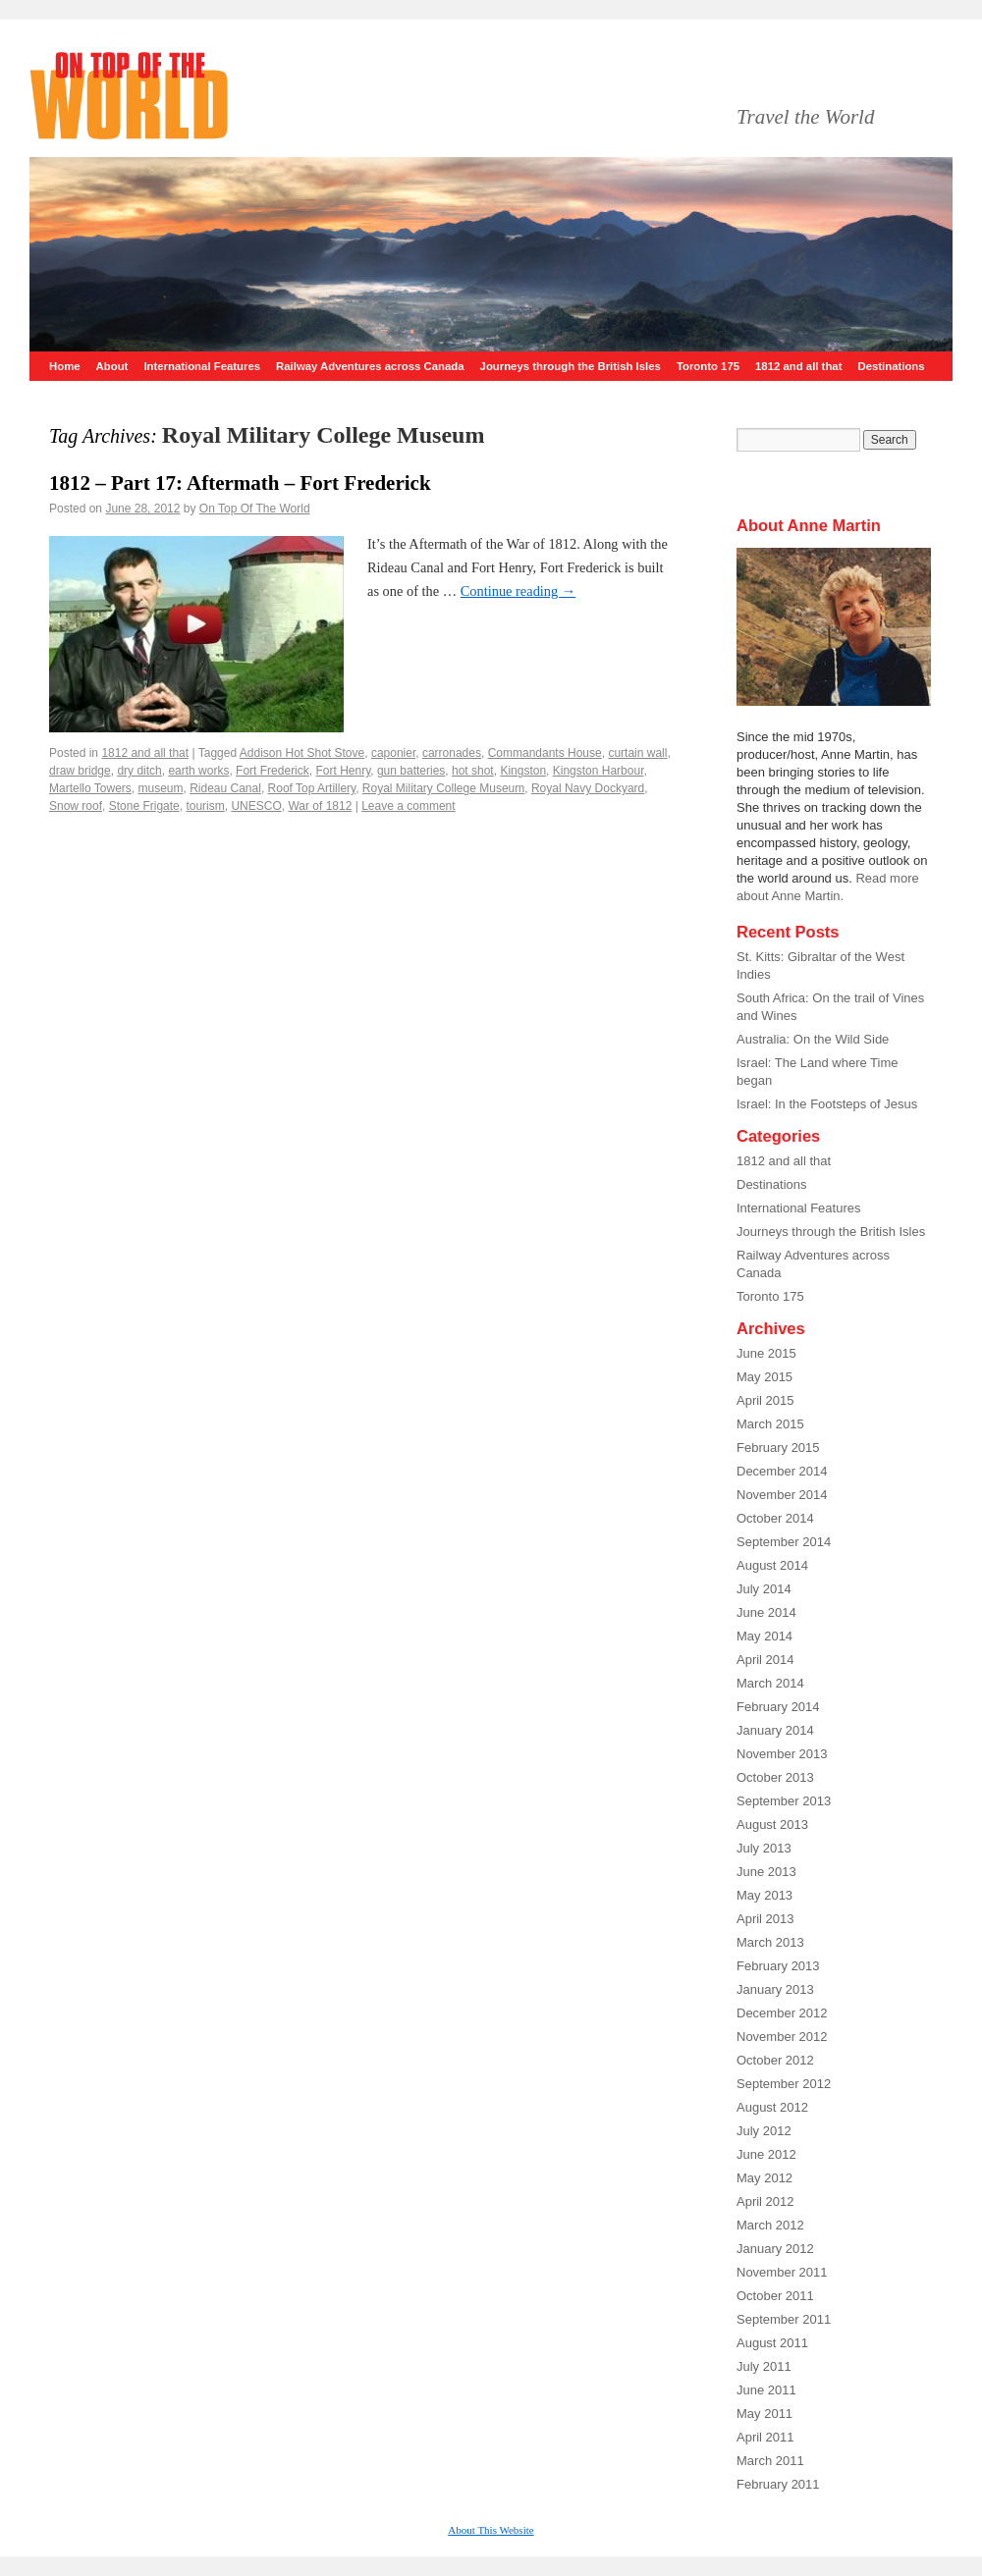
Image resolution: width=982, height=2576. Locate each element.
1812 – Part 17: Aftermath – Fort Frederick (240, 483)
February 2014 (778, 1706)
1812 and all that (798, 366)
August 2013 (772, 1824)
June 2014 (766, 1612)
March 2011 (770, 2460)
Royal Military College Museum (443, 788)
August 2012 (772, 2107)
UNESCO (256, 806)
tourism (205, 806)
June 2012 (766, 2154)
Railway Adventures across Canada (370, 366)
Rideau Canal (225, 788)
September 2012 (783, 2083)
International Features (201, 366)
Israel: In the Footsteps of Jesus (826, 1104)
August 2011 (772, 2342)
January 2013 (775, 1989)
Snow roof (75, 806)
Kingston (523, 771)
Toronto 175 (708, 366)
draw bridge (80, 771)
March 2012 (770, 2225)
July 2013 (763, 1848)
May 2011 (764, 2413)
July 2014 (763, 1589)
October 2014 (775, 1518)
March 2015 (770, 1424)
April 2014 (765, 1659)
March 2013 (770, 1942)
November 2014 (782, 1494)
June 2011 (766, 2390)
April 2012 (765, 2201)
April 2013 (765, 1918)
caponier (393, 753)
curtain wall (637, 753)
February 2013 (778, 1966)
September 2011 (783, 2319)
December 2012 (782, 2013)
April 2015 (765, 1400)
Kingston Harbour (598, 771)
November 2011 (782, 2272)
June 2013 (766, 1871)
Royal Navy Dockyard (587, 788)
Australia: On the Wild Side (812, 1039)
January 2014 (775, 1730)
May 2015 (764, 1376)
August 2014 (772, 1565)
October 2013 (775, 1777)
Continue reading (518, 591)
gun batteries (411, 771)
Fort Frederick (272, 771)
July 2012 (763, 2130)
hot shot (473, 771)
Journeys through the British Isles (570, 366)
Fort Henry (342, 771)
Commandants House (545, 753)
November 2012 (782, 2036)
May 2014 (764, 1636)
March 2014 (770, 1683)
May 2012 (764, 2178)
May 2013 (764, 1895)
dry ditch (139, 771)
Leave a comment (408, 806)
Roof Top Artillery (312, 788)
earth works (198, 771)
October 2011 (775, 2295)
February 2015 (778, 1447)
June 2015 (766, 1353)
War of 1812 (320, 806)
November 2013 (782, 1753)
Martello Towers (90, 788)
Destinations (890, 366)
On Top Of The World (254, 508)
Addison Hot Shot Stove (302, 753)
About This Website (490, 2530)
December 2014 (782, 1471)
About (112, 366)
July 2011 (763, 2366)
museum (160, 788)
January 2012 (775, 2248)
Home (65, 366)
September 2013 (783, 1801)
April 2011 (765, 2437)
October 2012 (775, 2060)
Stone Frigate (144, 806)
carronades (451, 753)
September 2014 (783, 1541)
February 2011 (778, 2484)
